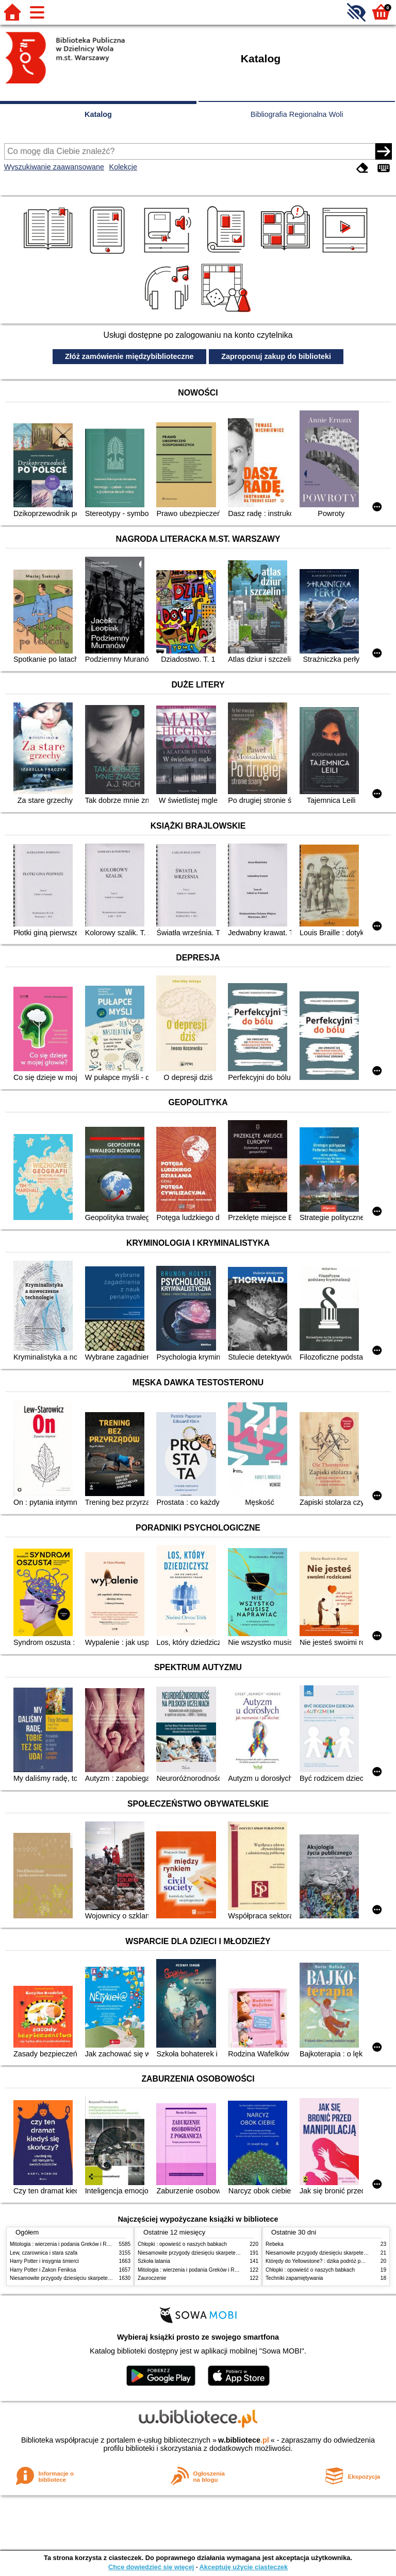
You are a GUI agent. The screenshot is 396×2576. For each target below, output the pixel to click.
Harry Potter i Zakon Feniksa (43, 2270)
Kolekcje (123, 167)
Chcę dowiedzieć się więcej (151, 2567)
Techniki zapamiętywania (294, 2278)
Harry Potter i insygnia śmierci (44, 2261)
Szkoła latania (154, 2261)
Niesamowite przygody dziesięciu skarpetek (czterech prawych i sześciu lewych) (102, 2278)
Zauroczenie (152, 2278)
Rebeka (275, 2244)
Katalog (98, 114)
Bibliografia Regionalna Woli (297, 114)
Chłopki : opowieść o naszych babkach (182, 2244)
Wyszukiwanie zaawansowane (54, 167)
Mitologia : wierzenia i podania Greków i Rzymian (66, 2244)
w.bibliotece (243, 2440)
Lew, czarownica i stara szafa (43, 2253)
